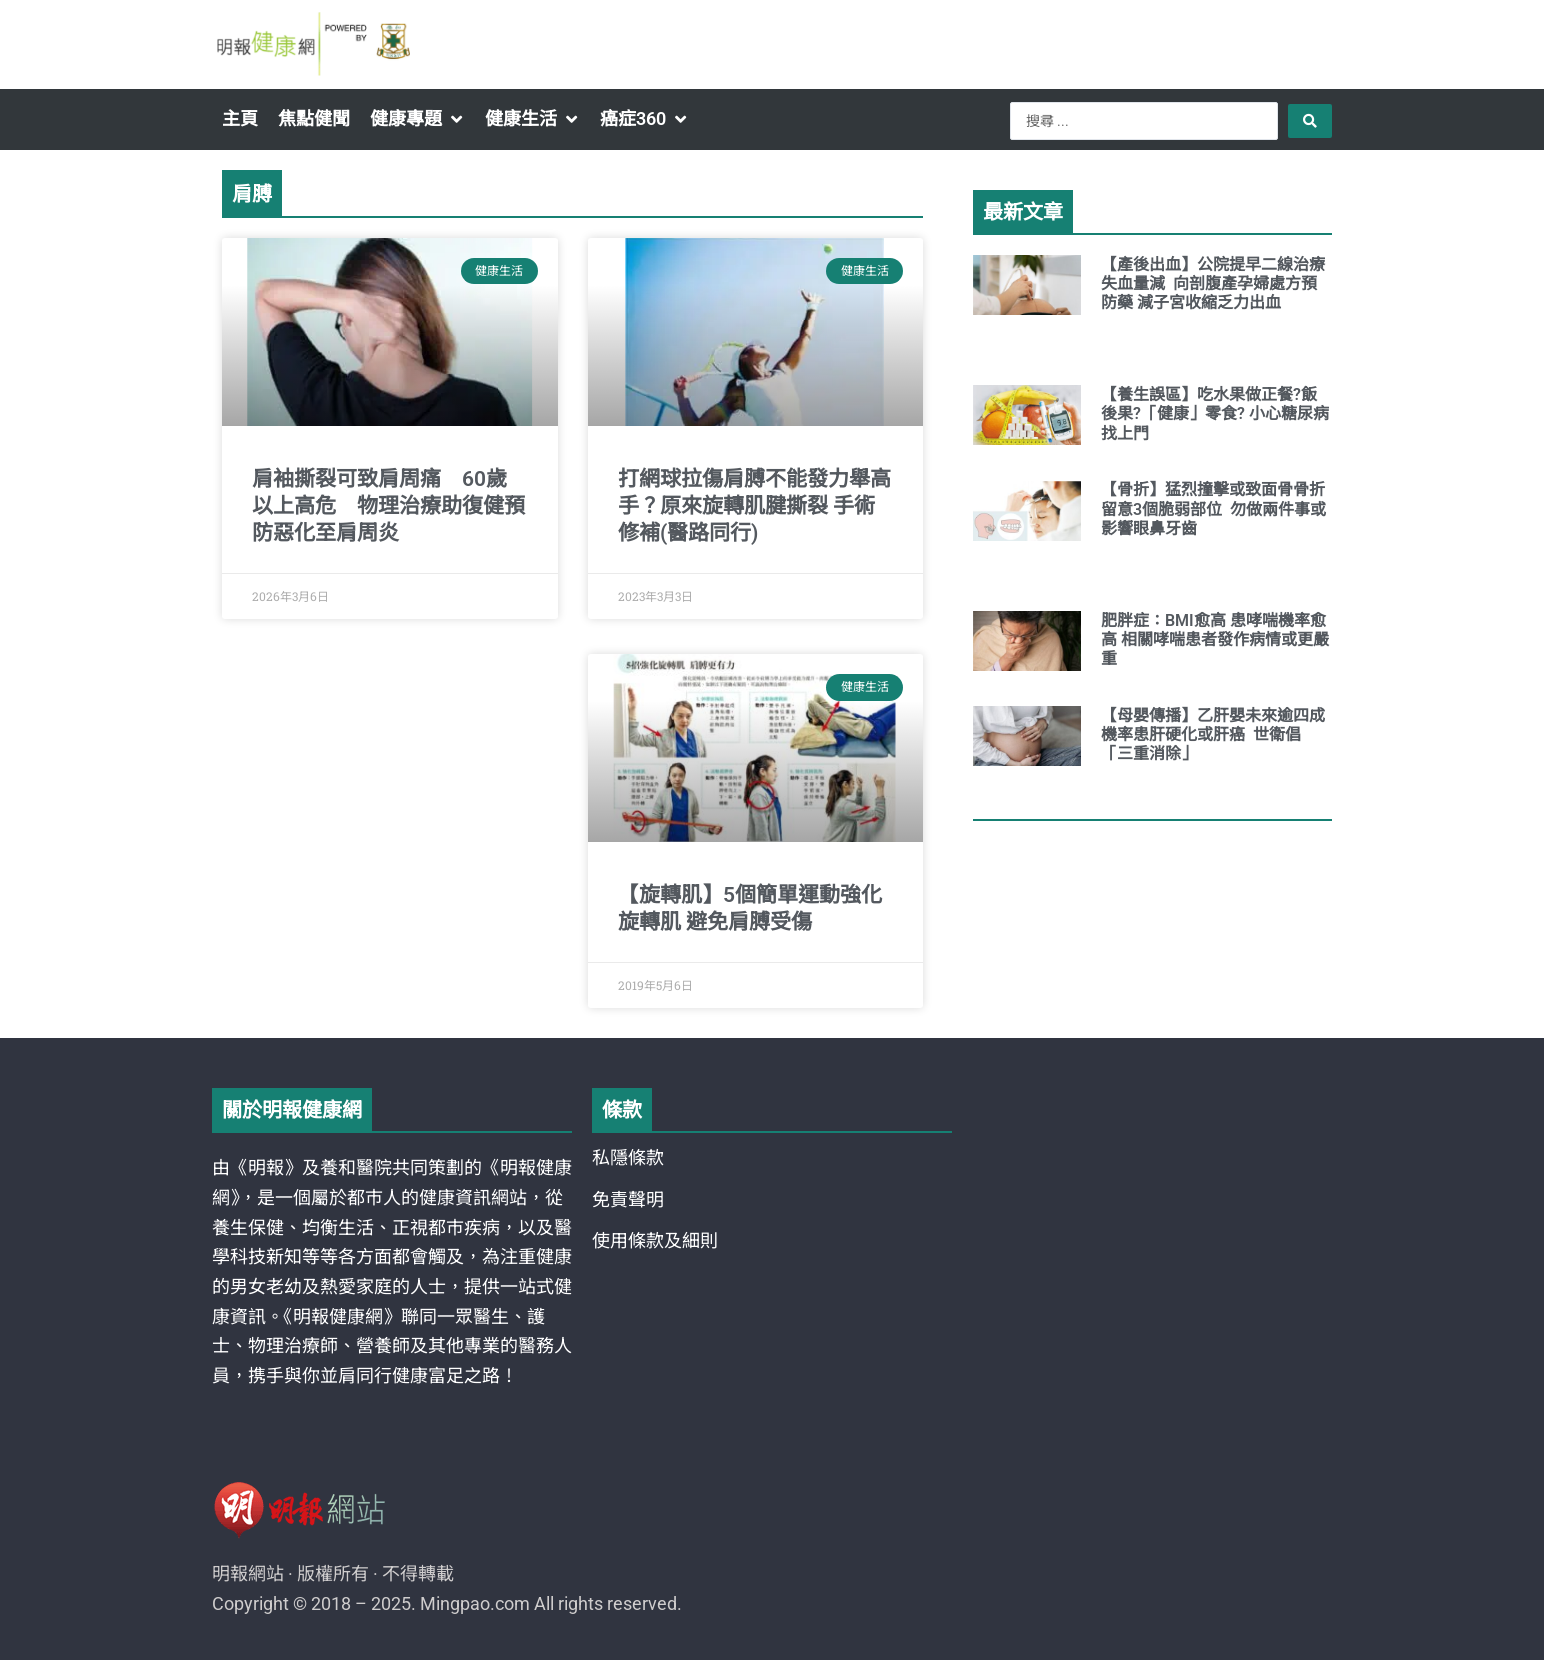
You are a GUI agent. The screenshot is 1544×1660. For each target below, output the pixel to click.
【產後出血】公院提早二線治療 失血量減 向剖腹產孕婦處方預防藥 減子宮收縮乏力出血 (1213, 283)
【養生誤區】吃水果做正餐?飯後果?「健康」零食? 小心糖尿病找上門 (1215, 413)
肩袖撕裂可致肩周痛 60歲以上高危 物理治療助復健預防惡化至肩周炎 (388, 506)
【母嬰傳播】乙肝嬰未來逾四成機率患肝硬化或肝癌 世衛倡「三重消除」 (1213, 734)
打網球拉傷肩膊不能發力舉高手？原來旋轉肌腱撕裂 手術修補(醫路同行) (754, 506)
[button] (417, 119)
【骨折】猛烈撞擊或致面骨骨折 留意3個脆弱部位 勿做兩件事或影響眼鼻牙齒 (1215, 508)
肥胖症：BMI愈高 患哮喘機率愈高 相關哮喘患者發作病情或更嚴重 (1215, 639)
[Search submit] (1310, 121)
